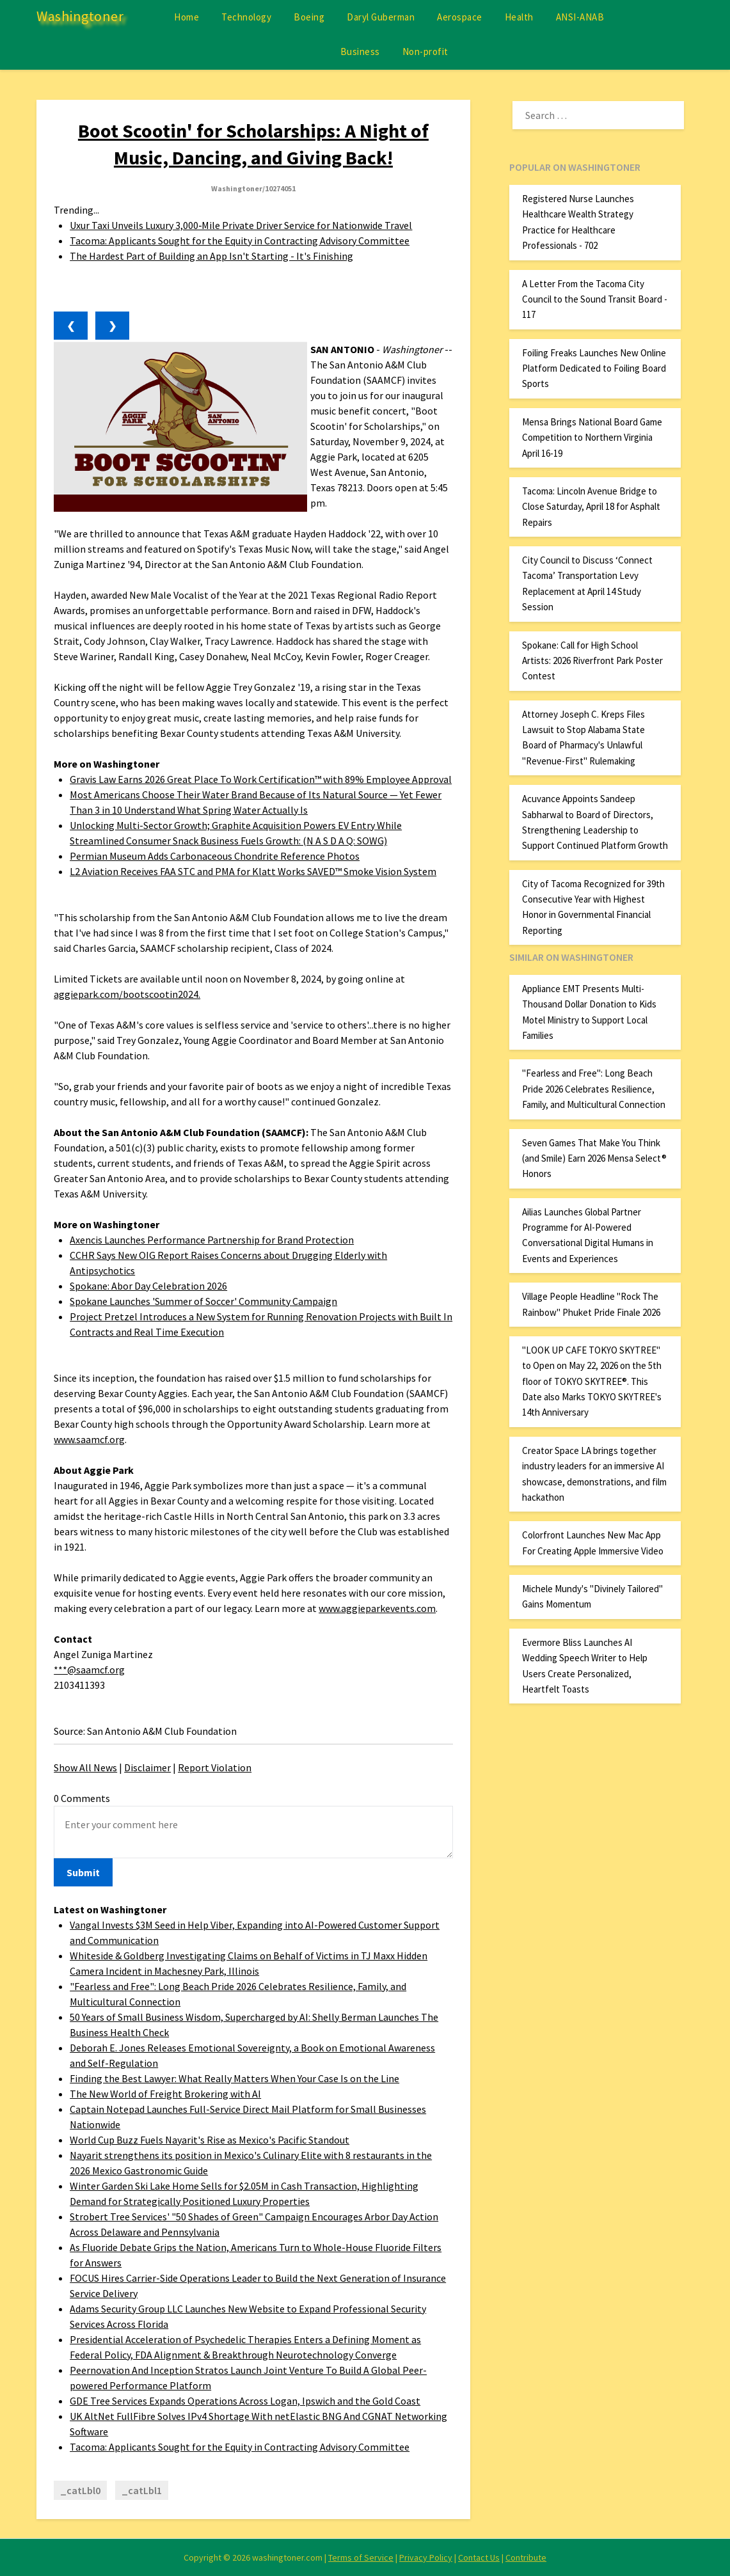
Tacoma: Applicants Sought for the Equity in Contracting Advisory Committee (239, 240)
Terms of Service (360, 2557)
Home (186, 17)
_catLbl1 (142, 2490)
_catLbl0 (80, 2490)
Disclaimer (147, 1767)
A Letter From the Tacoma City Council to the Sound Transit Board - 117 (594, 299)
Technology (246, 17)
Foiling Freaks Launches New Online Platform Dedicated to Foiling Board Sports (594, 368)
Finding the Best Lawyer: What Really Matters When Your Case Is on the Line (234, 2078)
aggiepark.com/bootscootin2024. (127, 994)
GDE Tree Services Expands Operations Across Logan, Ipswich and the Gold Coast (245, 2400)
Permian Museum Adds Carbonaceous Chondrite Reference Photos (215, 855)
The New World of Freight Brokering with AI (165, 2093)
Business (360, 51)
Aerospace (459, 17)
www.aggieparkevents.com (377, 1608)
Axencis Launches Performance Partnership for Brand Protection (212, 1239)
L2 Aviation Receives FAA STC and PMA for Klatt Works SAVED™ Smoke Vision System (253, 871)
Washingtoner (79, 16)
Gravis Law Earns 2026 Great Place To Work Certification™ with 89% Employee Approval (261, 779)
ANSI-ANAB (580, 17)
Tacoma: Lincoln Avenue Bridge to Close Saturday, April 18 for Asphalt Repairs (591, 506)
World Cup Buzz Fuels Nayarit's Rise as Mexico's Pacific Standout (209, 2139)
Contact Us (479, 2557)
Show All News (85, 1767)
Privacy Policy (425, 2557)
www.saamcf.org (89, 1439)
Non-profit (425, 51)
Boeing (309, 17)
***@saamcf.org (89, 1669)
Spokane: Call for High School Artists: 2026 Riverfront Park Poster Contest (592, 661)
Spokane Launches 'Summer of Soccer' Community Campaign (203, 1301)
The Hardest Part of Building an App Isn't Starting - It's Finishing (211, 255)
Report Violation (214, 1767)
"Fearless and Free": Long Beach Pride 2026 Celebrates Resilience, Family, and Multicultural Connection (593, 1088)
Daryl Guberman (381, 17)
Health (519, 17)
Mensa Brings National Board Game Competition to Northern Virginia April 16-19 (592, 437)
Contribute (525, 2557)
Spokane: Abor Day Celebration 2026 (148, 1285)
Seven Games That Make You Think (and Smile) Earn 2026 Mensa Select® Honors (594, 1158)
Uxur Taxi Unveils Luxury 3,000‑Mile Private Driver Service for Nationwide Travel (241, 225)
